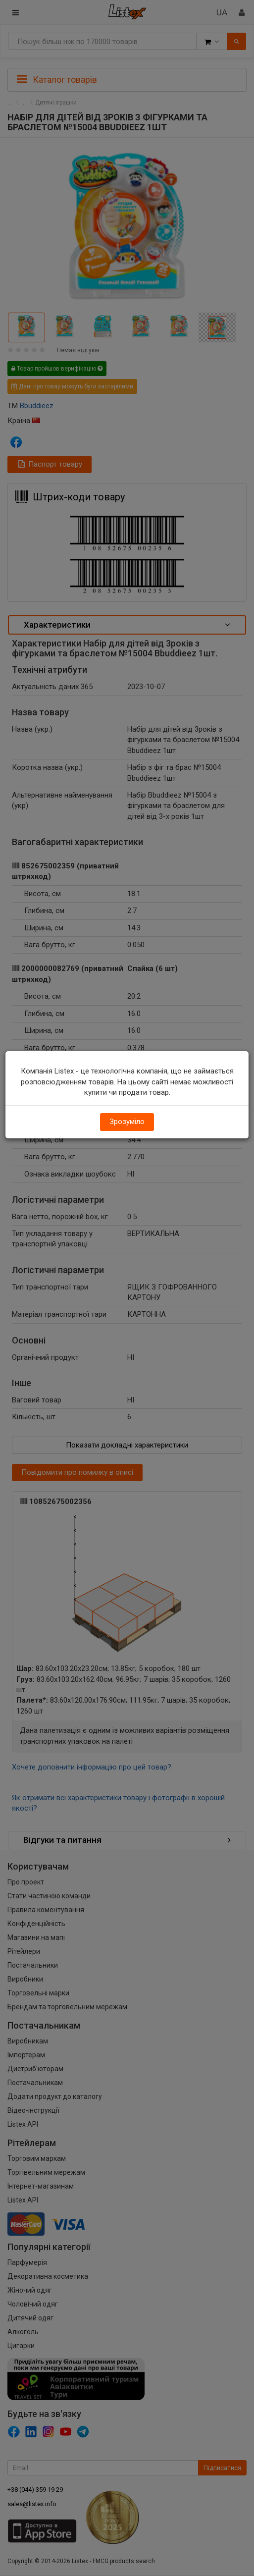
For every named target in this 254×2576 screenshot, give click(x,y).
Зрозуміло (127, 1121)
